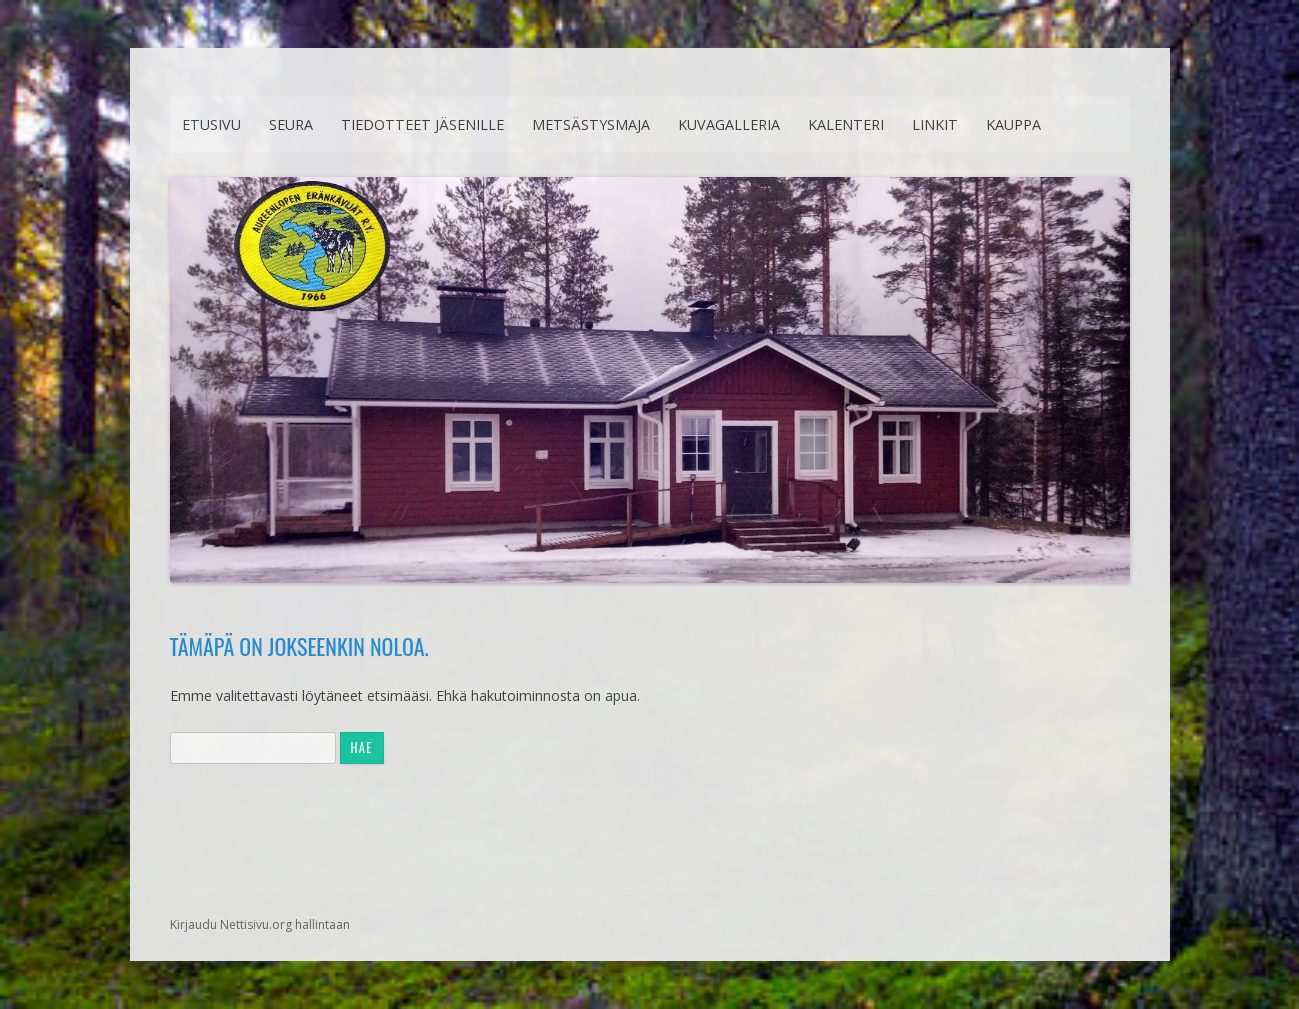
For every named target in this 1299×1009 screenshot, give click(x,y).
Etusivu (211, 124)
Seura (291, 124)
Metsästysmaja (591, 124)
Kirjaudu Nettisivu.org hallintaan (260, 924)
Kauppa (1013, 124)
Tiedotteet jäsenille (422, 124)
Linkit (935, 124)
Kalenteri (846, 124)
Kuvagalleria (729, 124)
